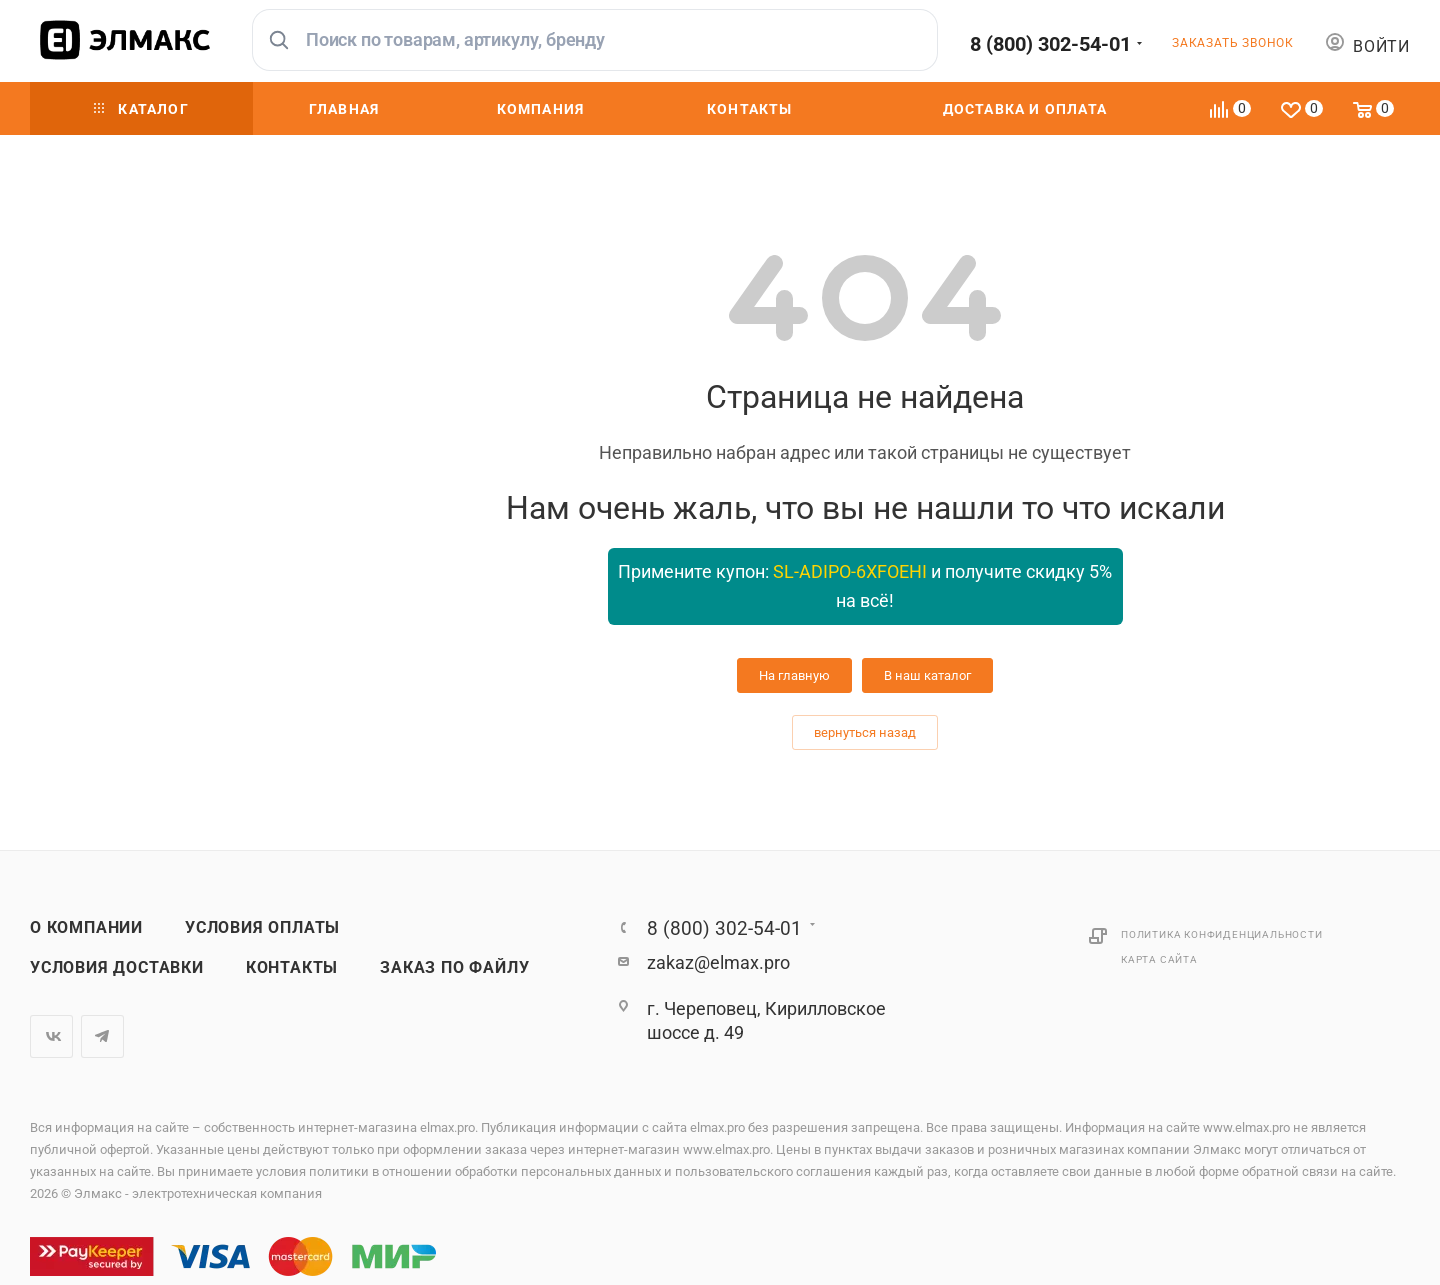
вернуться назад (865, 732)
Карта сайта (1159, 959)
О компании (86, 928)
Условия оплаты (262, 928)
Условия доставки (117, 968)
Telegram (102, 1036)
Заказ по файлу (454, 968)
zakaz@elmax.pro (718, 962)
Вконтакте (51, 1036)
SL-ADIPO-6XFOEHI (850, 571)
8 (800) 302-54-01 (1050, 44)
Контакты (292, 968)
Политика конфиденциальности (1222, 934)
